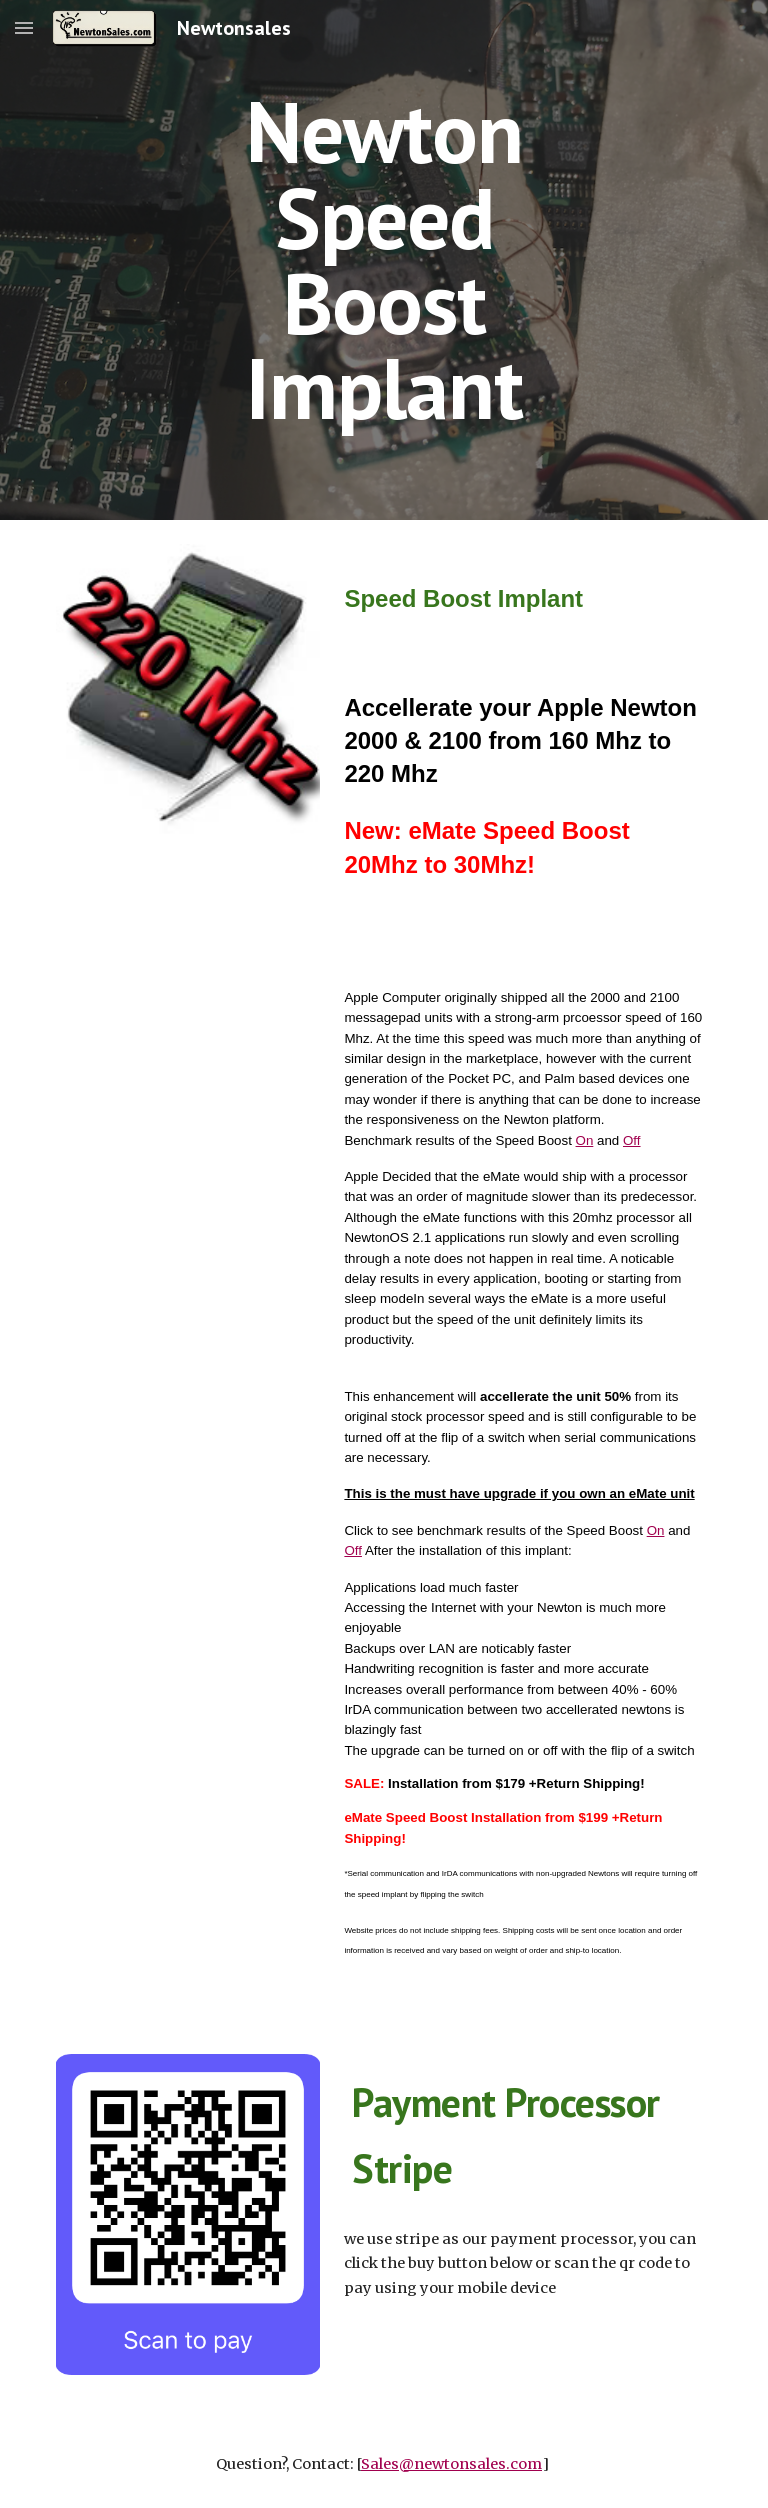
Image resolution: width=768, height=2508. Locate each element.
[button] (24, 27)
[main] (383, 259)
